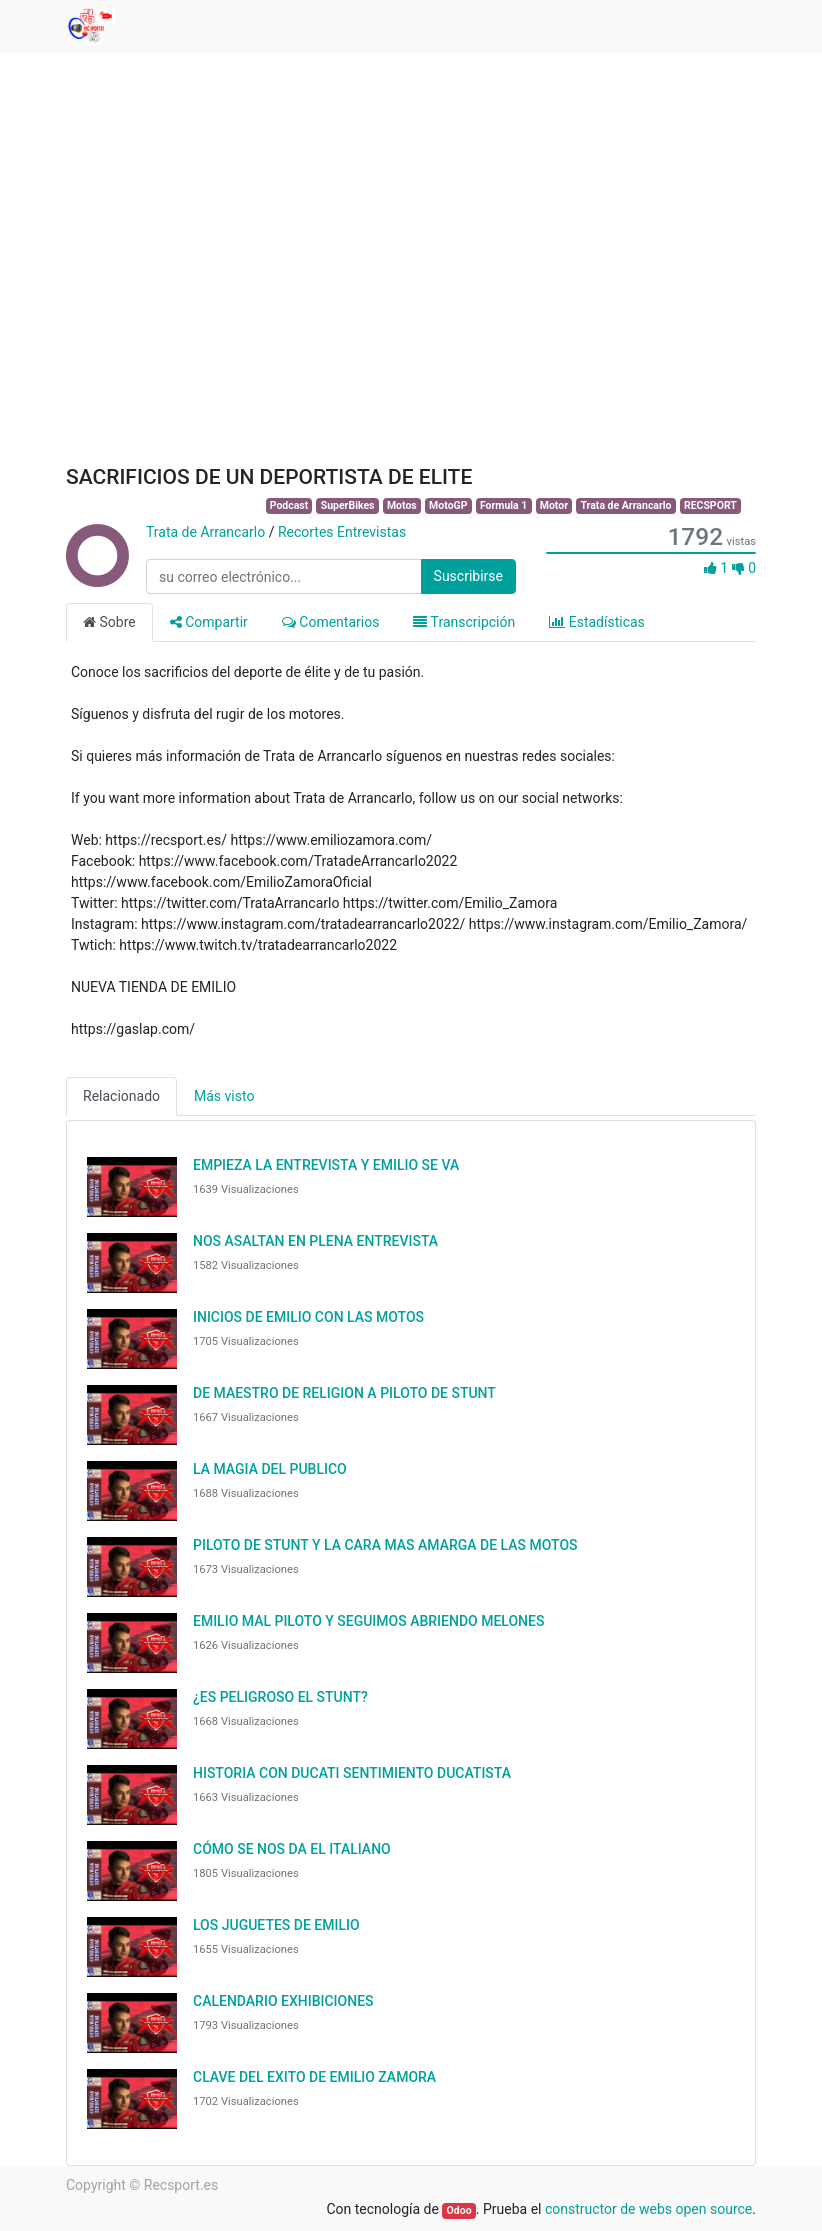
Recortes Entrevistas (342, 532)
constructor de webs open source (648, 2209)
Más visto (224, 1096)
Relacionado (121, 1096)
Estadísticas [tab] (597, 622)
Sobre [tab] (109, 622)
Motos (402, 505)
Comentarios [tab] (331, 622)
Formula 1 (503, 505)
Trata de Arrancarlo (625, 505)
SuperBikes (348, 505)
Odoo (459, 2210)
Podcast (289, 505)
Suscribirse (468, 576)
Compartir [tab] (209, 622)
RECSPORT (710, 505)
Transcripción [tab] (464, 622)
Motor (554, 505)
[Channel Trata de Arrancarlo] (96, 577)
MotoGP (448, 505)
